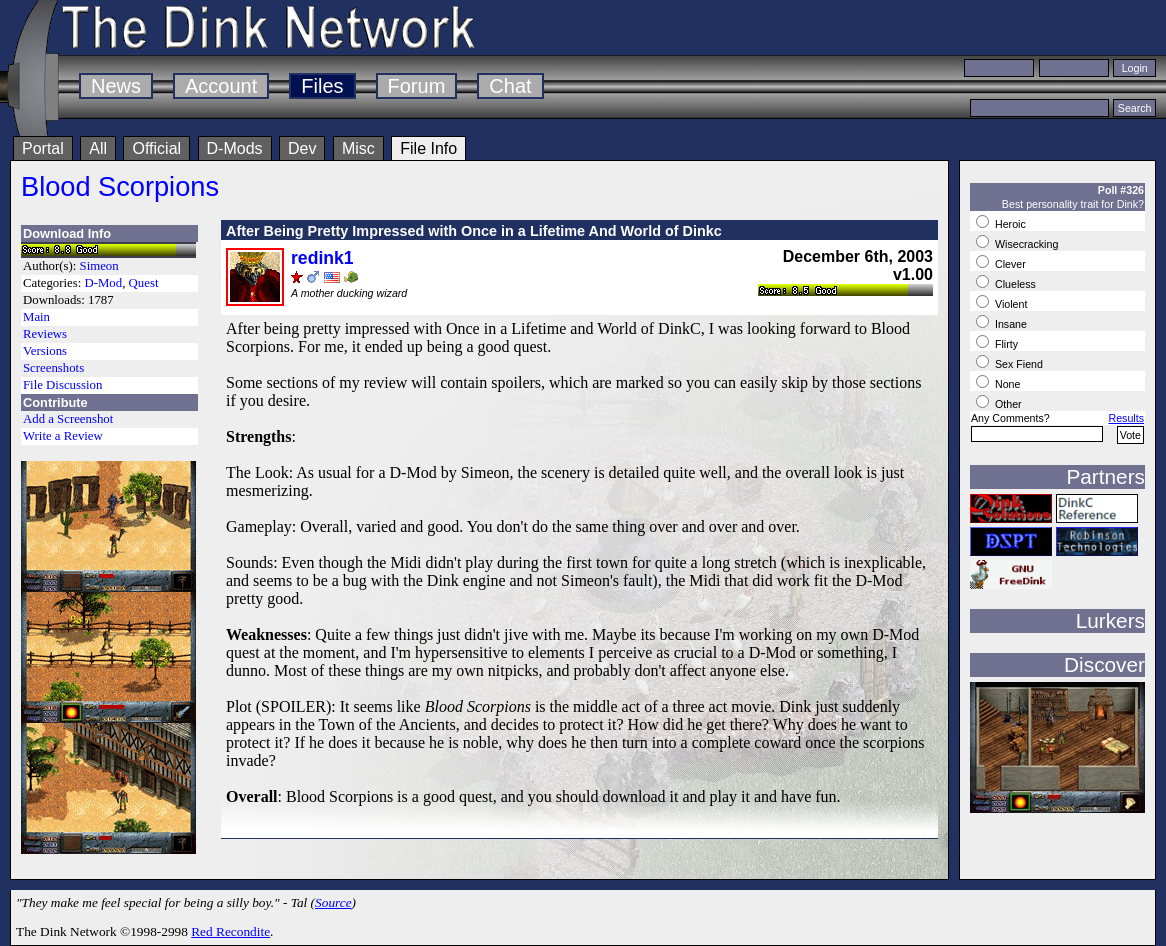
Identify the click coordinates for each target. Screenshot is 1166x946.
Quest (144, 283)
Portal (43, 148)
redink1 (322, 258)
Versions (45, 351)
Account (221, 86)
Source (333, 902)
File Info (428, 148)
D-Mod (103, 283)
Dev (302, 148)
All (98, 148)
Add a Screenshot (68, 419)
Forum (417, 86)
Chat (510, 86)
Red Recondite (230, 931)
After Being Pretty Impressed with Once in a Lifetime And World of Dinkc (474, 231)
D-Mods (235, 148)
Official (156, 148)
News (116, 86)
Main (36, 317)
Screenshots (53, 368)
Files (322, 86)
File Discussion (62, 385)
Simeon (99, 266)
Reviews (45, 334)
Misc (358, 148)
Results (1126, 418)
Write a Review (63, 436)
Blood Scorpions (120, 186)
